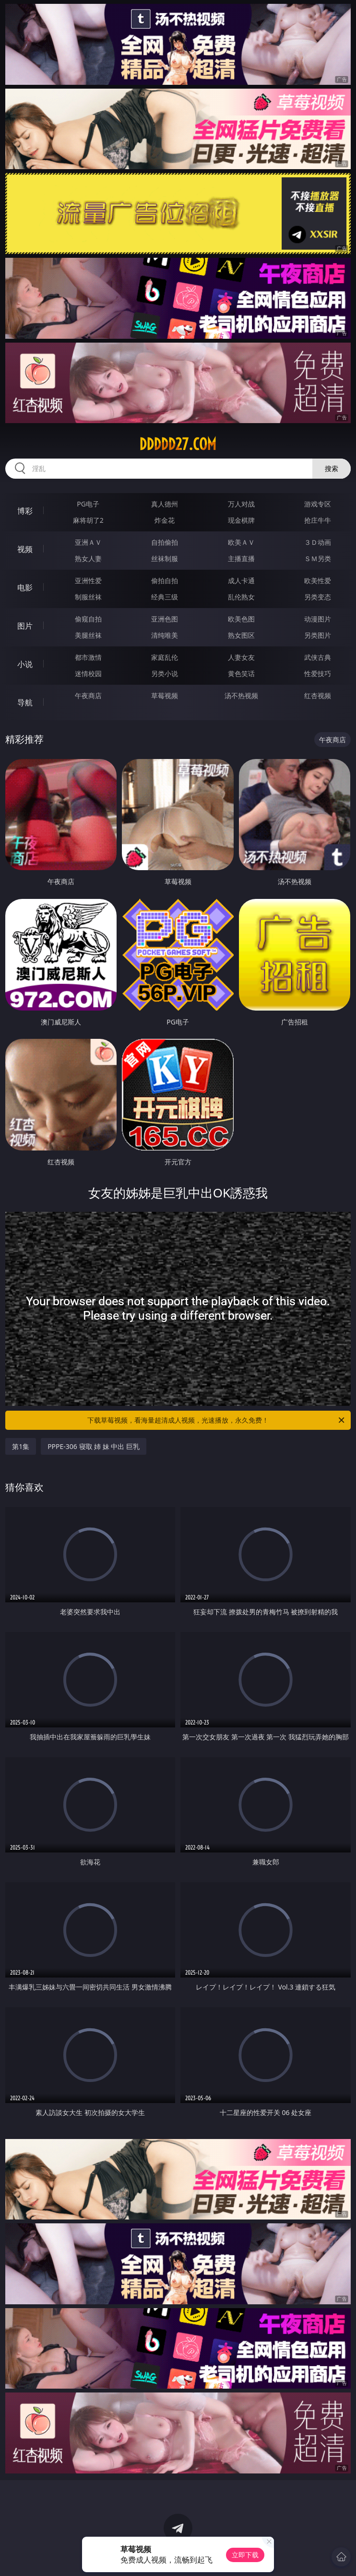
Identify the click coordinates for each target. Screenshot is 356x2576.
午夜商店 (88, 695)
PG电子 (88, 503)
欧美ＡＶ (241, 542)
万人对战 (241, 503)
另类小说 (164, 673)
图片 (25, 626)
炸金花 (164, 520)
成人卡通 (241, 580)
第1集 (20, 1446)
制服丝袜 (88, 596)
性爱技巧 (317, 673)
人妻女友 (241, 657)
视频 (25, 549)
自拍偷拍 (164, 542)
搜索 (331, 468)
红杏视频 (317, 695)
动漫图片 (317, 618)
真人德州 (164, 503)
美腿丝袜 (88, 635)
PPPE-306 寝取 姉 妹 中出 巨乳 (93, 1446)
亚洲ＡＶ (88, 542)
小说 (25, 664)
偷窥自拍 (88, 618)
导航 (25, 702)
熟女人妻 (88, 558)
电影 (25, 587)
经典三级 (164, 596)
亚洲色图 (164, 618)
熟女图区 (241, 635)
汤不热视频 (241, 695)
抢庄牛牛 (317, 520)
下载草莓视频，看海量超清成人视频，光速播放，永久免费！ (216, 1420)
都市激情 (88, 657)
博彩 (25, 511)
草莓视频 (164, 695)
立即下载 (245, 2554)
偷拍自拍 (164, 580)
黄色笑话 (241, 673)
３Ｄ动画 (317, 542)
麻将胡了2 (88, 520)
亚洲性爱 (88, 580)
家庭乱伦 (164, 657)
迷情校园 (88, 673)
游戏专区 (317, 503)
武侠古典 (317, 657)
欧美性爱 (317, 580)
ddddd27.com (177, 444)
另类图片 (317, 635)
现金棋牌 (241, 520)
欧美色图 (241, 618)
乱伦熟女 (241, 596)
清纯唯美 (164, 635)
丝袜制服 (164, 558)
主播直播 (241, 558)
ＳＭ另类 (317, 558)
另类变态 (317, 596)
